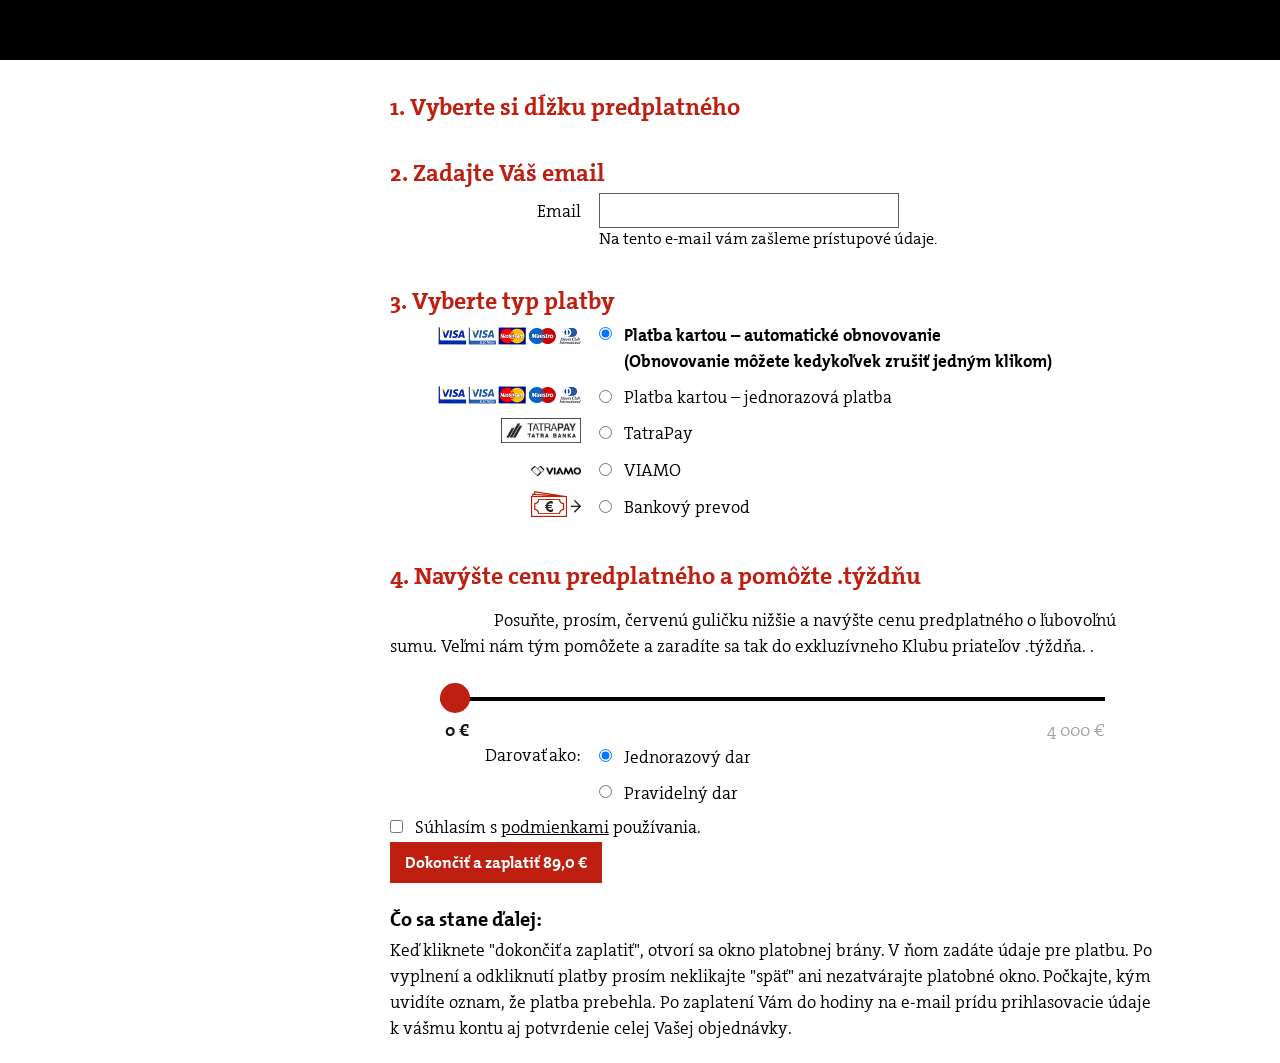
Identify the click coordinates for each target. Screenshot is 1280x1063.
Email (559, 211)
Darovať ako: (533, 755)
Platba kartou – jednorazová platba (745, 397)
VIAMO (640, 470)
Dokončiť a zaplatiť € (496, 862)
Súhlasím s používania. (545, 827)
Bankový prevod (674, 507)
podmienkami (555, 827)
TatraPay (646, 433)
